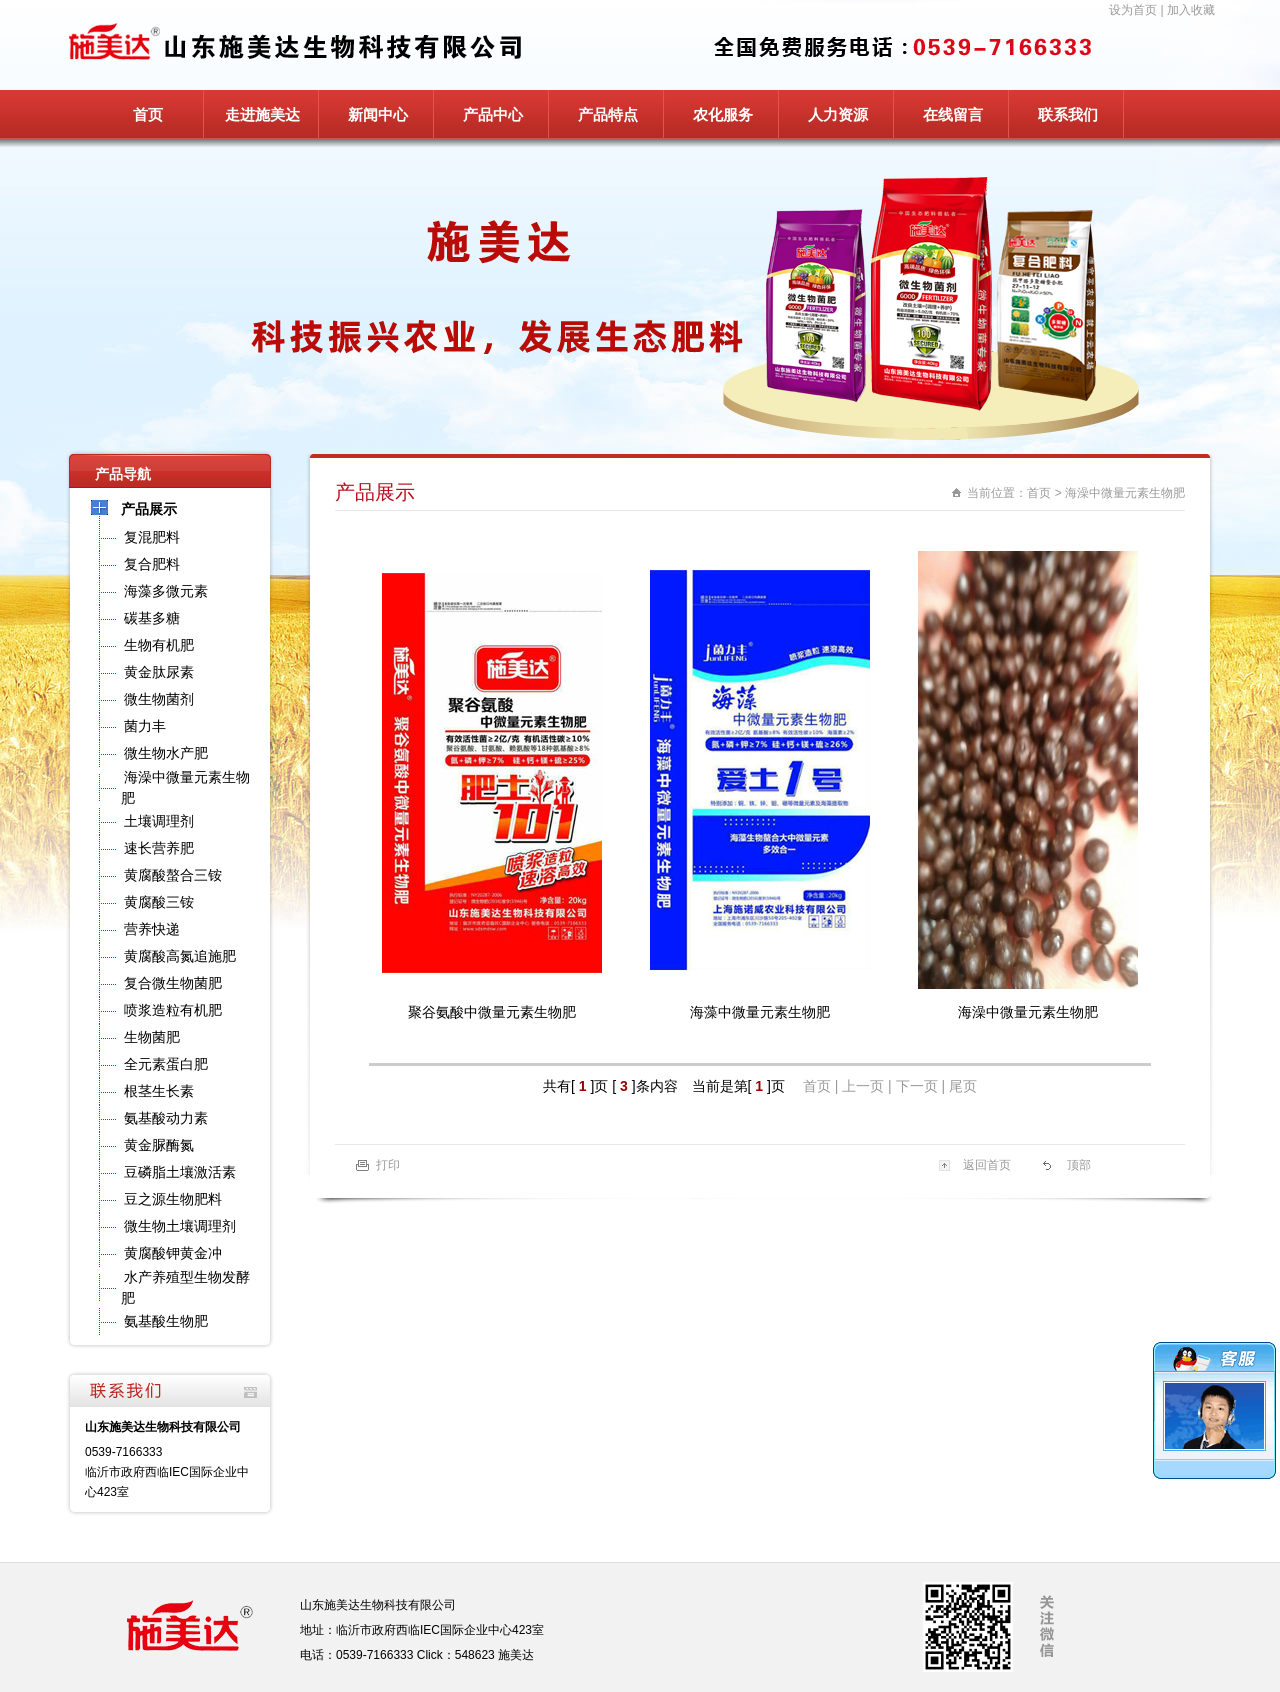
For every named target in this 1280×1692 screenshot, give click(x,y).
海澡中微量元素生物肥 (1125, 493)
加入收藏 (1191, 10)
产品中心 (493, 114)
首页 (148, 114)
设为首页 (1133, 10)
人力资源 (838, 114)
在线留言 (953, 114)
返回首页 (987, 1165)
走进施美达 (262, 114)
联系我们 (1068, 114)
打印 (388, 1165)
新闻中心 (378, 114)
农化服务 (723, 114)
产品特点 (608, 114)
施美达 (516, 1655)
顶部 (1079, 1165)
